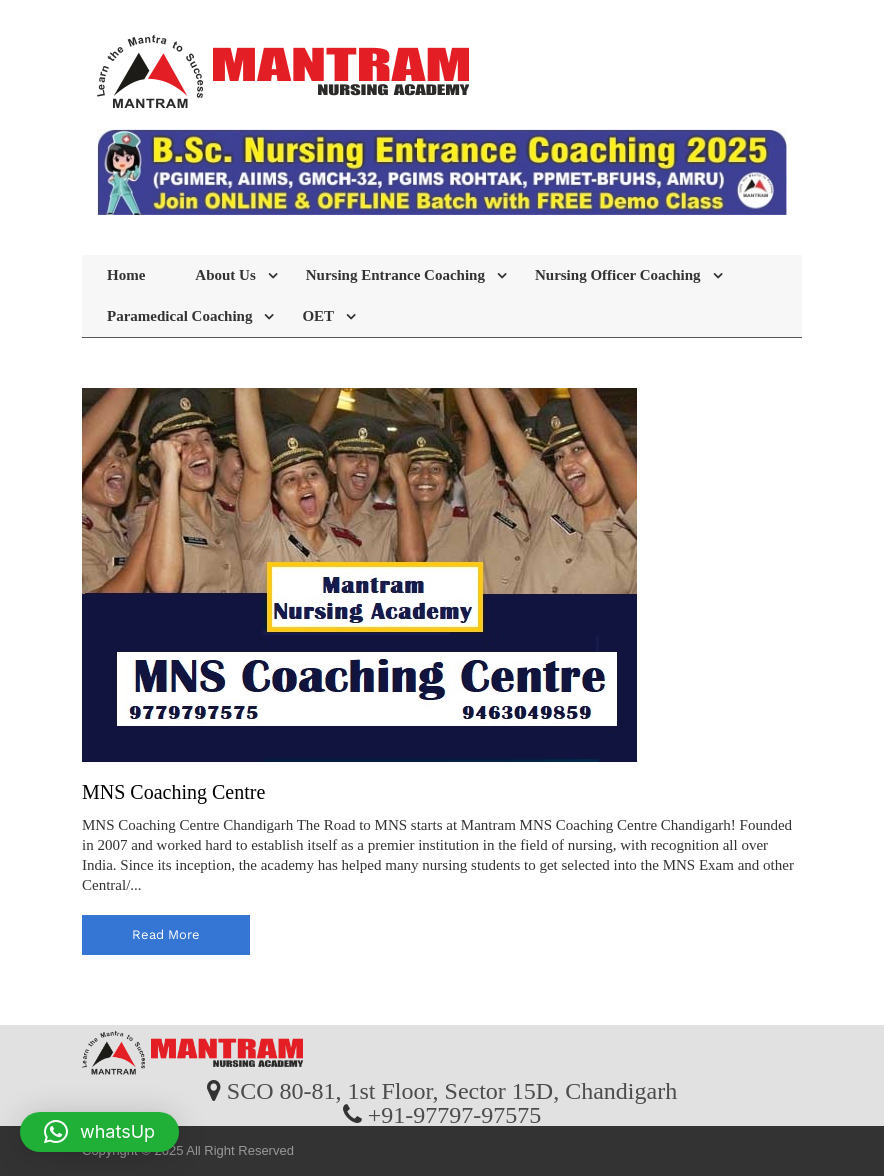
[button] (99, 1132)
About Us (225, 275)
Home (126, 275)
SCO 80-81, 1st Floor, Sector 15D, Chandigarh (452, 1090)
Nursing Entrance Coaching (395, 275)
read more (166, 934)
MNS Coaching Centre (173, 792)
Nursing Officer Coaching (618, 275)
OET (318, 316)
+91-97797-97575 (455, 1114)
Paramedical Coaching (179, 316)
